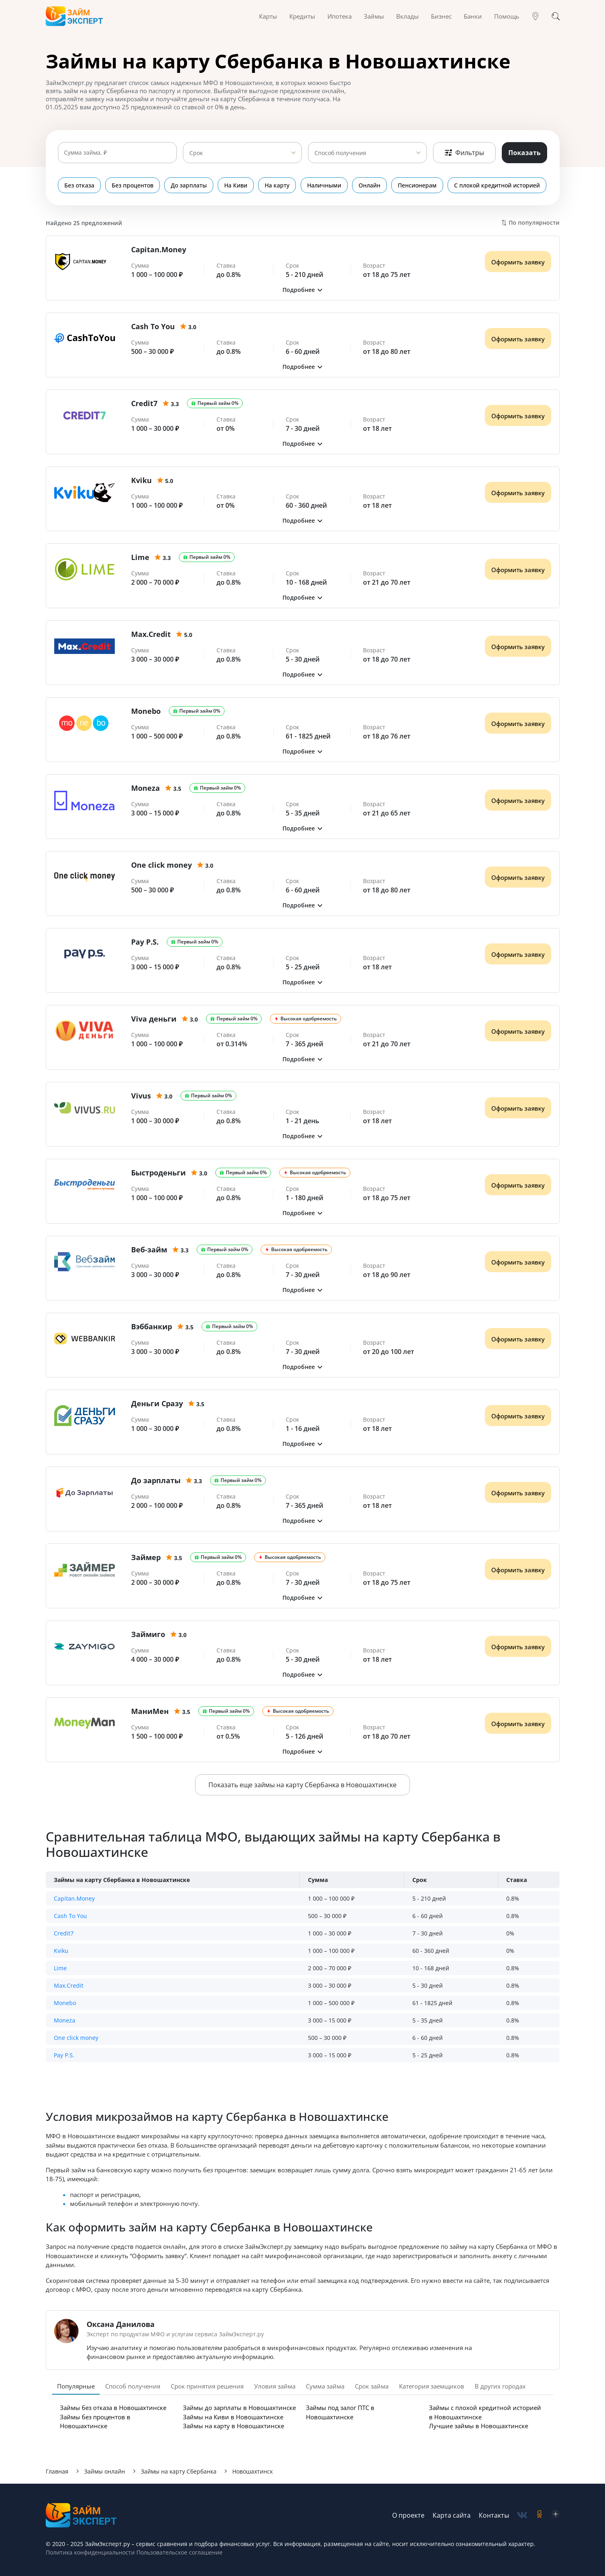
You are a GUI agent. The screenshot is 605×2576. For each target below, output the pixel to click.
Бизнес (441, 16)
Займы (374, 16)
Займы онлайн (104, 2471)
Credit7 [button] (64, 1933)
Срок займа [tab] (371, 2386)
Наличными (325, 185)
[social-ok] (539, 2515)
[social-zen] (556, 2515)
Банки (473, 16)
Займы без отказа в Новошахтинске (113, 2408)
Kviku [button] (61, 1950)
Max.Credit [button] (68, 1985)
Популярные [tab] (76, 2386)
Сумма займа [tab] (325, 2386)
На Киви (236, 185)
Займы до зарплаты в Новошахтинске (239, 2408)
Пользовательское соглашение (179, 2552)
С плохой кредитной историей (498, 185)
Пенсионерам (418, 185)
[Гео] (535, 16)
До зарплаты (189, 185)
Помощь (506, 16)
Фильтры (464, 152)
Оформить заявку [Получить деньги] (518, 262)
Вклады (407, 16)
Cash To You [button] (70, 1916)
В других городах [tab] (500, 2386)
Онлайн (370, 185)
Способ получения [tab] (132, 2386)
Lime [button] (60, 1968)
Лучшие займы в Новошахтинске (478, 2426)
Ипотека (339, 16)
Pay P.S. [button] (64, 2055)
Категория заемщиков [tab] (431, 2386)
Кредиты (302, 16)
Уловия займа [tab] (274, 2386)
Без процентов (132, 185)
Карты (268, 16)
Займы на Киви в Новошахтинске (233, 2417)
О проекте (408, 2515)
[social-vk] (522, 2515)
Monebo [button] (65, 2003)
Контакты (494, 2515)
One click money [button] (76, 2038)
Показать (524, 152)
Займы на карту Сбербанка (179, 2471)
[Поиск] (556, 16)
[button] (302, 289)
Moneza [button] (64, 2020)
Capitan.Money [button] (74, 1898)
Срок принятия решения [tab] (207, 2386)
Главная (57, 2471)
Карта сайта (452, 2515)
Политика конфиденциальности (90, 2552)
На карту (277, 185)
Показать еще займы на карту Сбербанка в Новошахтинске (302, 1784)
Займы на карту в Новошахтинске (233, 2426)
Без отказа (79, 185)
